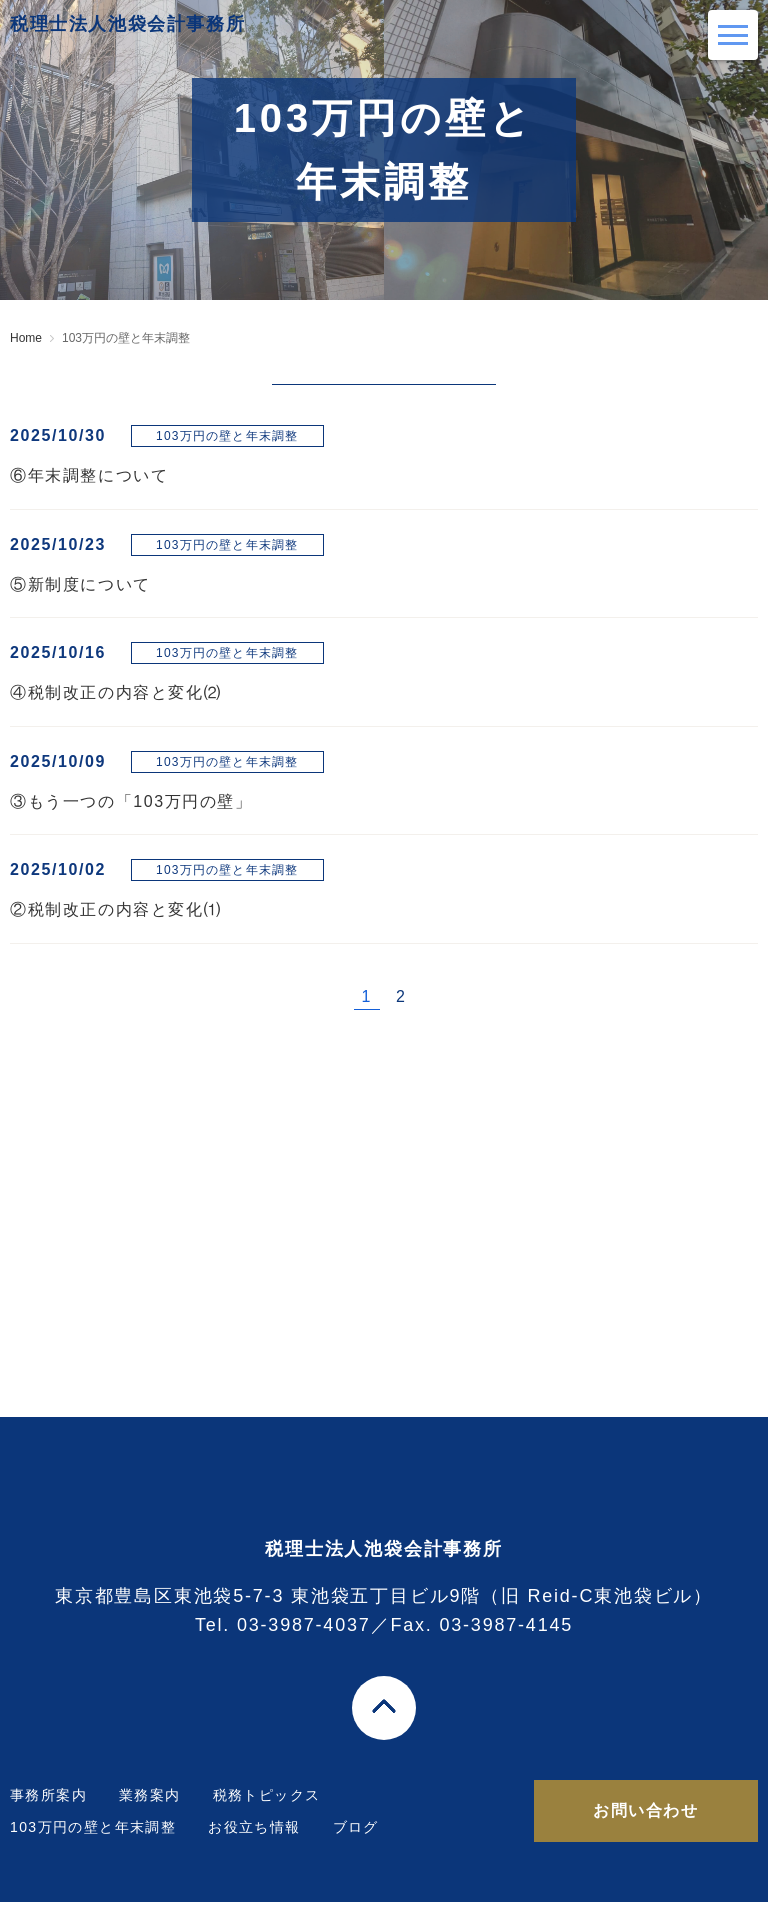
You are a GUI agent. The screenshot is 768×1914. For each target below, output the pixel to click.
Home (26, 338)
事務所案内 (48, 1807)
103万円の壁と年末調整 (93, 1839)
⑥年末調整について (89, 475)
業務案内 (150, 1807)
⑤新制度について (80, 584)
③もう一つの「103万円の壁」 (131, 801)
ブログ (356, 1839)
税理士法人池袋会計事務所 (205, 34)
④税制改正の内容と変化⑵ (115, 692)
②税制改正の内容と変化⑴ (115, 909)
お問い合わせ (646, 1822)
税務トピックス (267, 1807)
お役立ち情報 (254, 1839)
